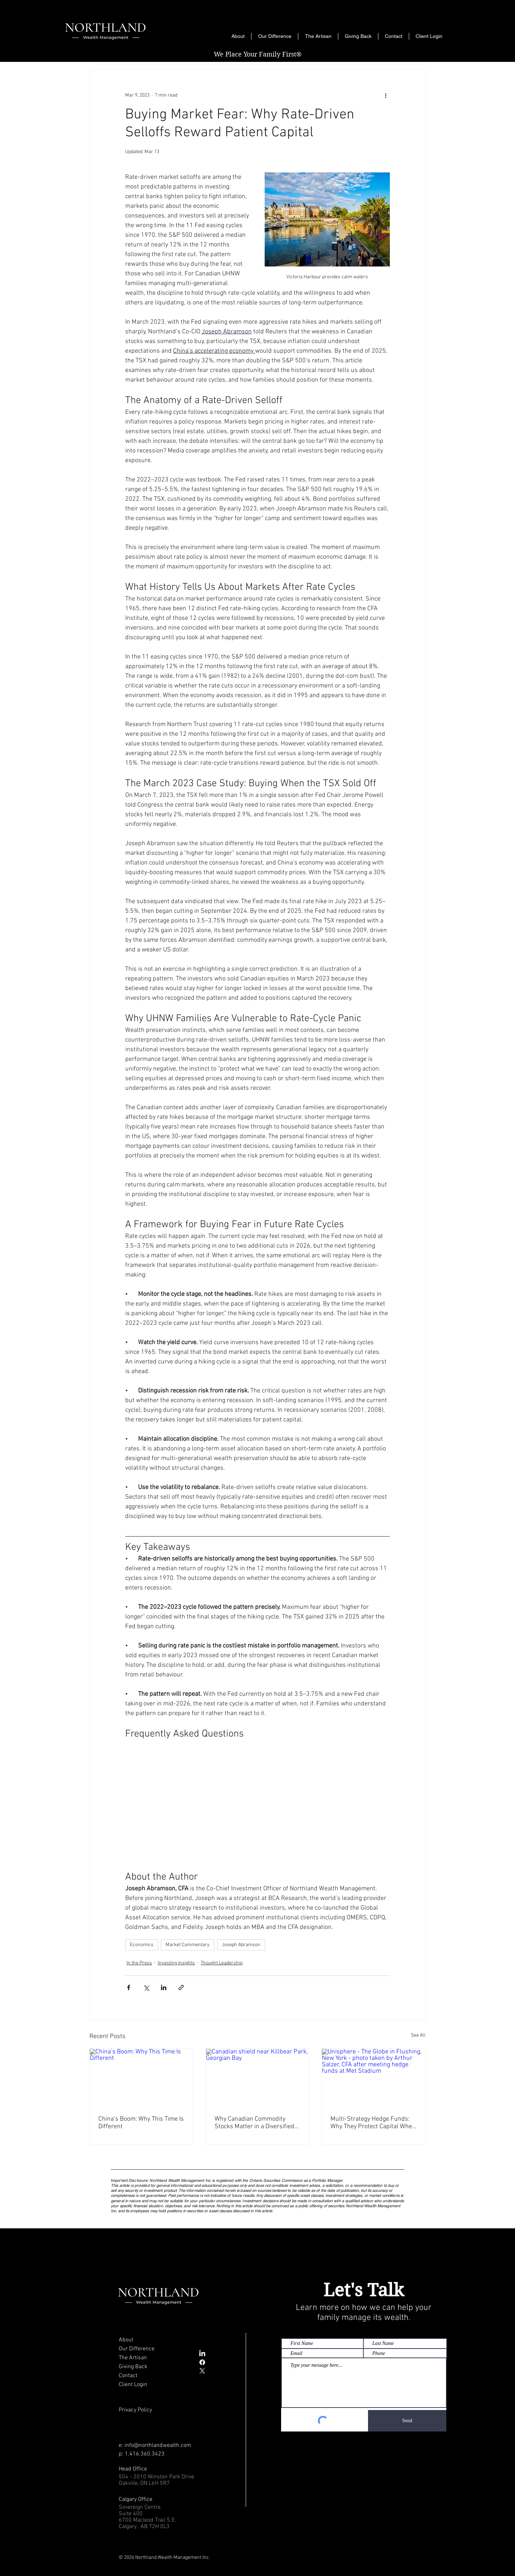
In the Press (139, 1963)
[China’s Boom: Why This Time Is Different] (141, 2078)
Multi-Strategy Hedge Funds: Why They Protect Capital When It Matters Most (373, 2122)
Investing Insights (176, 1963)
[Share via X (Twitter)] (146, 1987)
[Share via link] (181, 1987)
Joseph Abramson (241, 1945)
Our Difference (136, 2348)
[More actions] (385, 95)
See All (418, 2035)
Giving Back (133, 2366)
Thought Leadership (221, 1963)
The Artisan (133, 2357)
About (126, 2340)
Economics (141, 1945)
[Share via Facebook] (128, 1987)
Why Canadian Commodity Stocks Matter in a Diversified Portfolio (254, 2122)
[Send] (407, 2420)
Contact (128, 2375)
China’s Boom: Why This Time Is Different (141, 2122)
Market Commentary (188, 1945)
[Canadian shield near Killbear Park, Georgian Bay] (257, 2078)
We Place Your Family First (257, 54)
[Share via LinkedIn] (163, 1987)
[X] (202, 2371)
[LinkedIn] (202, 2353)
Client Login (133, 2384)
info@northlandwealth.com (157, 2445)
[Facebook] (202, 2362)
